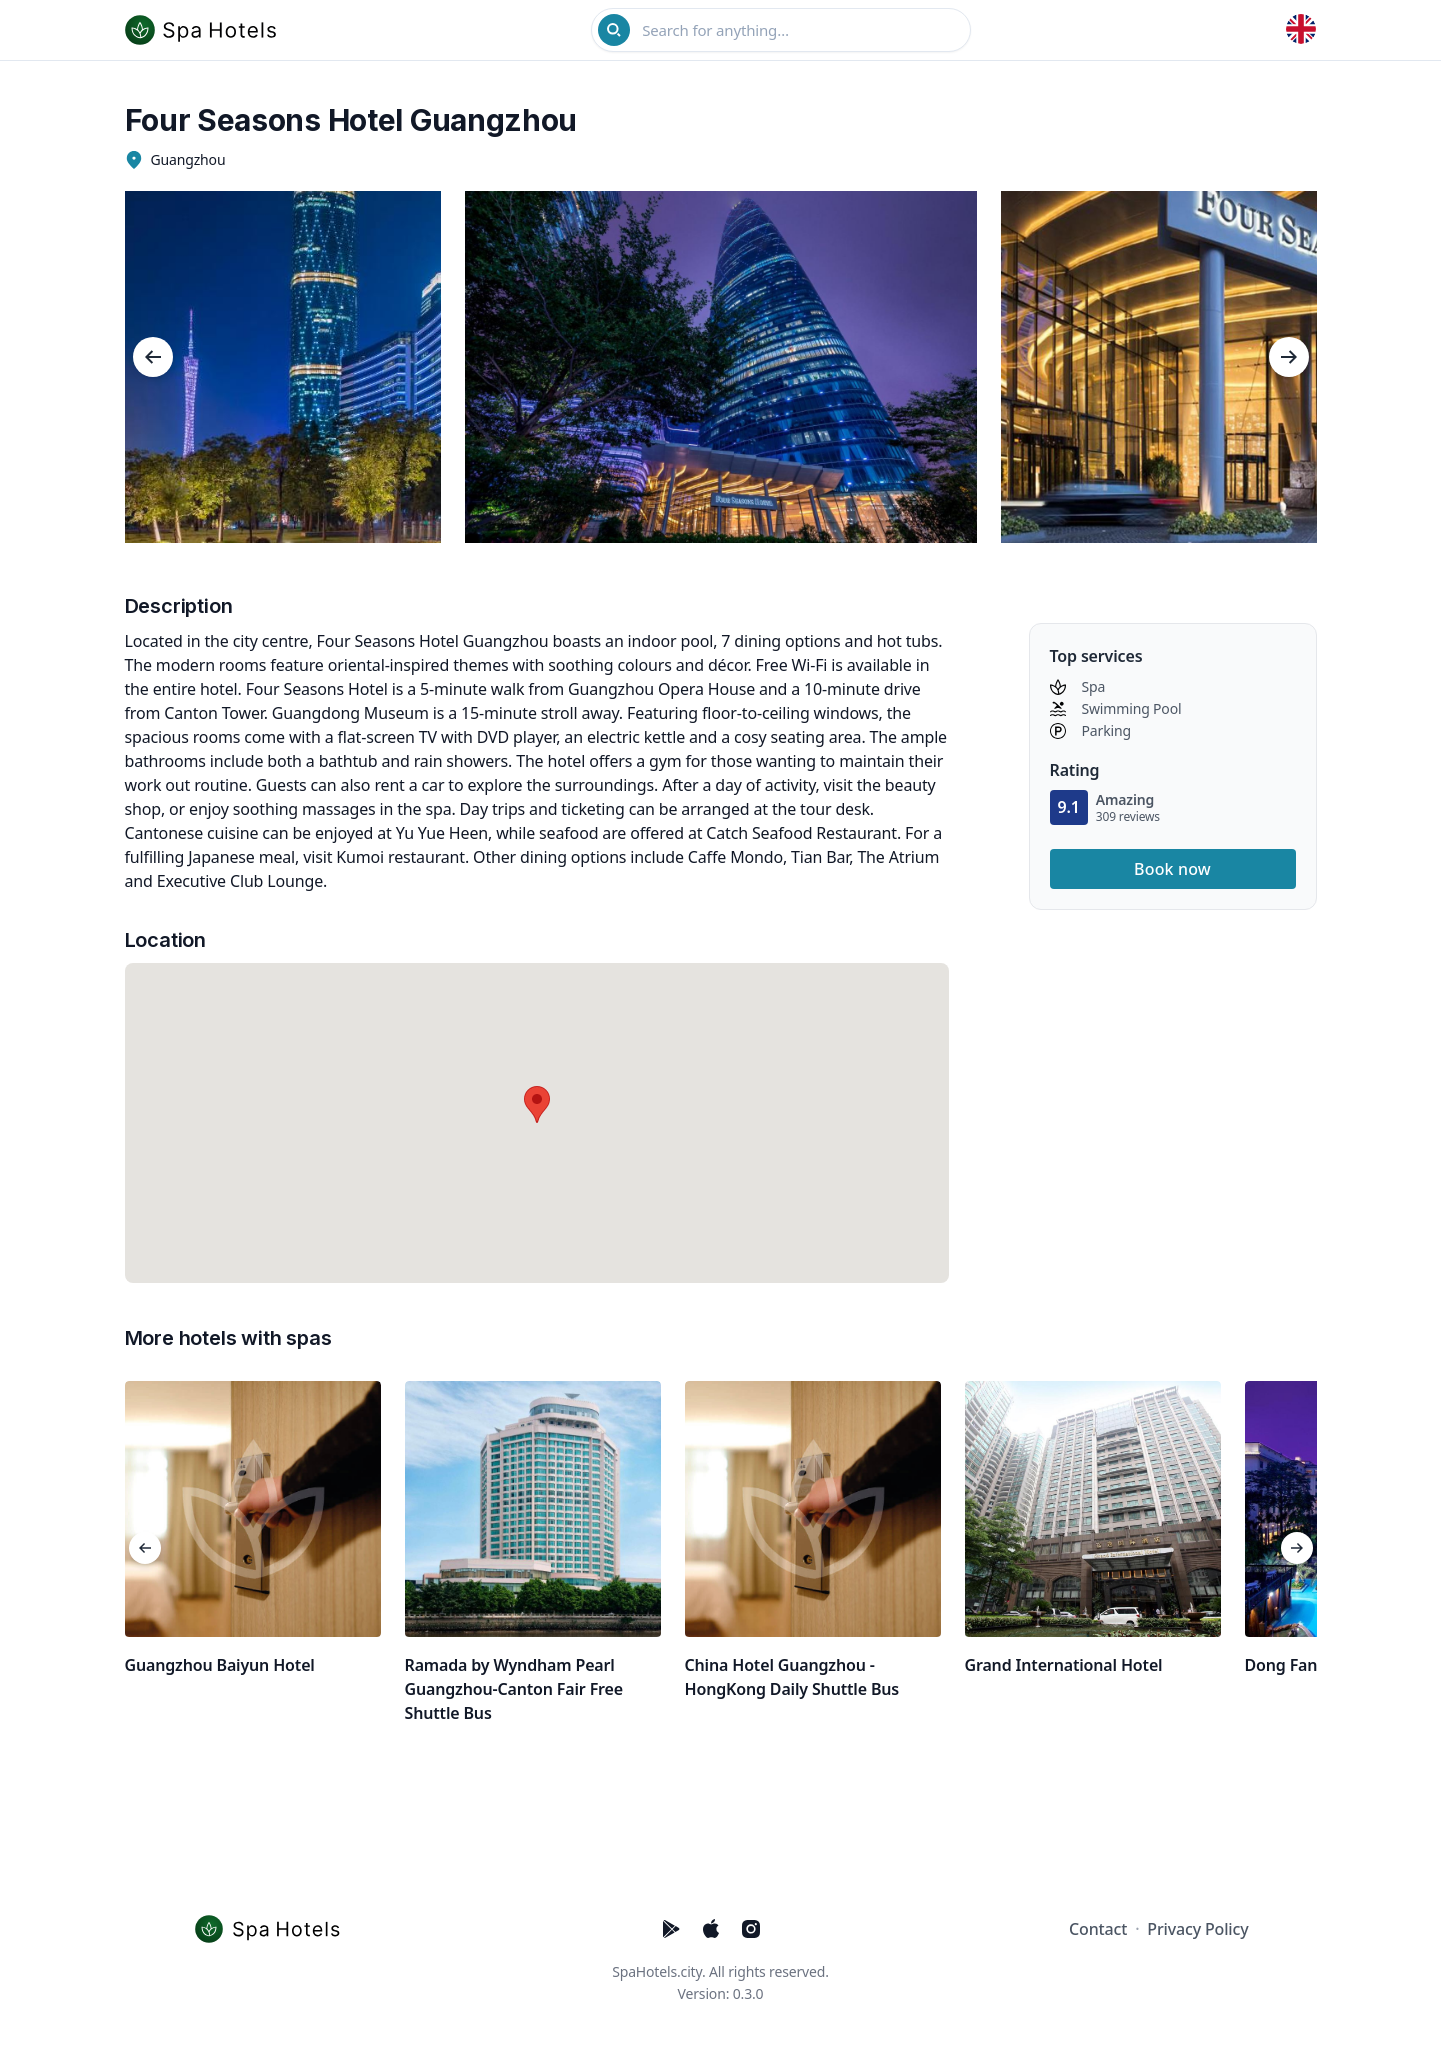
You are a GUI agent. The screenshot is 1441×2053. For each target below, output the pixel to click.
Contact (1098, 1929)
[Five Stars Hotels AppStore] (711, 1929)
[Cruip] (273, 1929)
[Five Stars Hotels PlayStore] (671, 1929)
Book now (1172, 869)
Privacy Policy (1197, 1929)
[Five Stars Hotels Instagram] (751, 1929)
